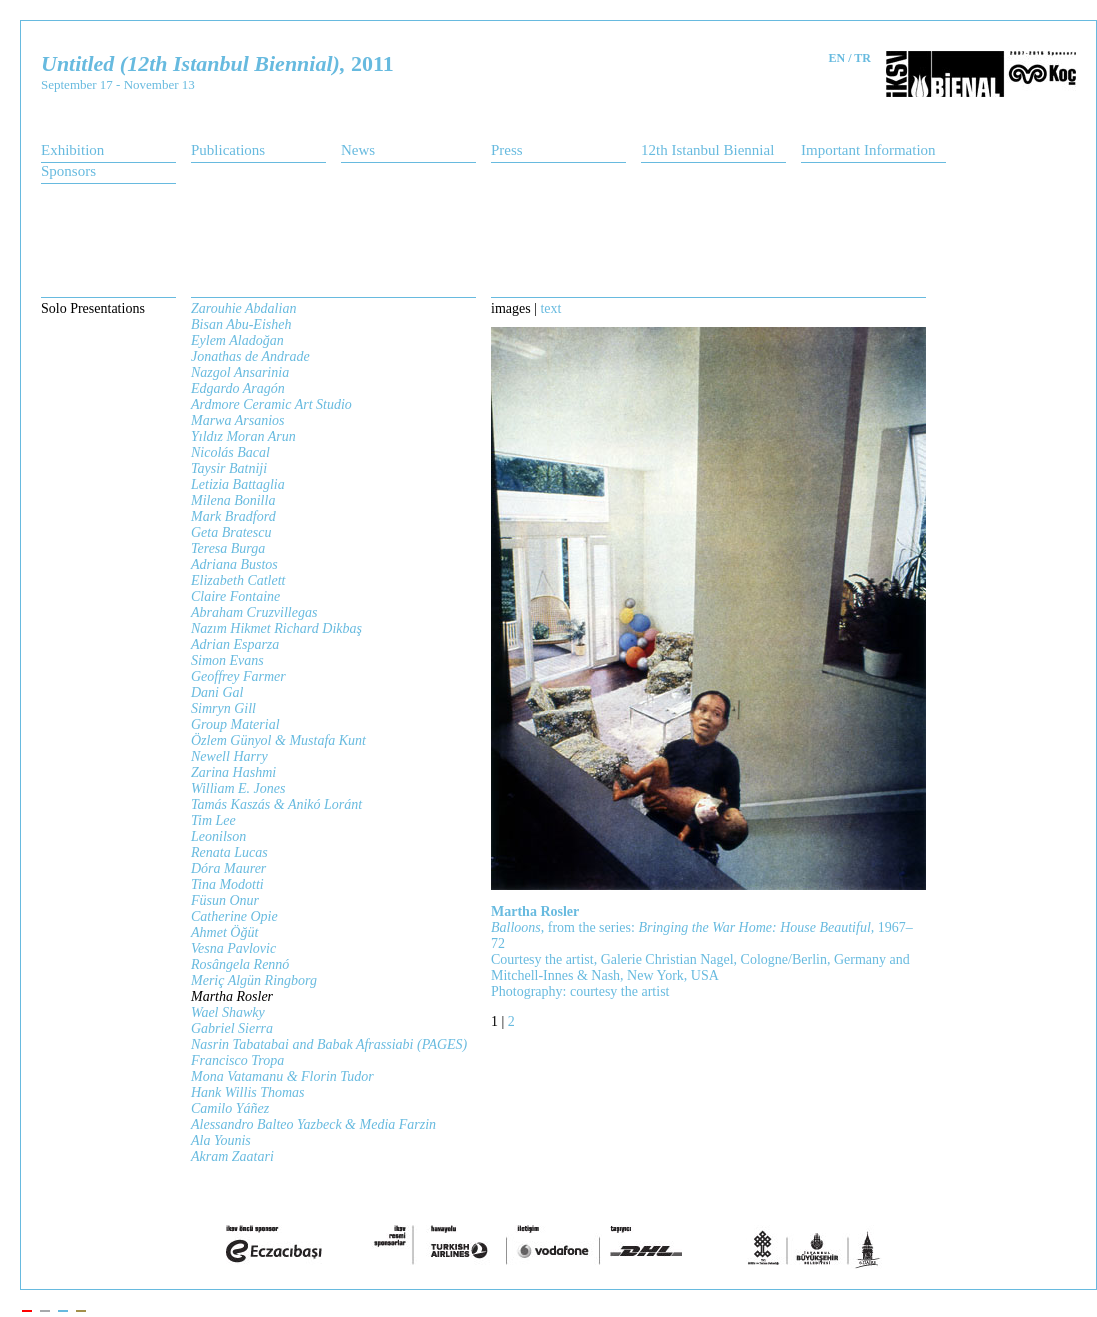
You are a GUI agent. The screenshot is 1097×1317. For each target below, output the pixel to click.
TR (862, 58)
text (550, 308)
